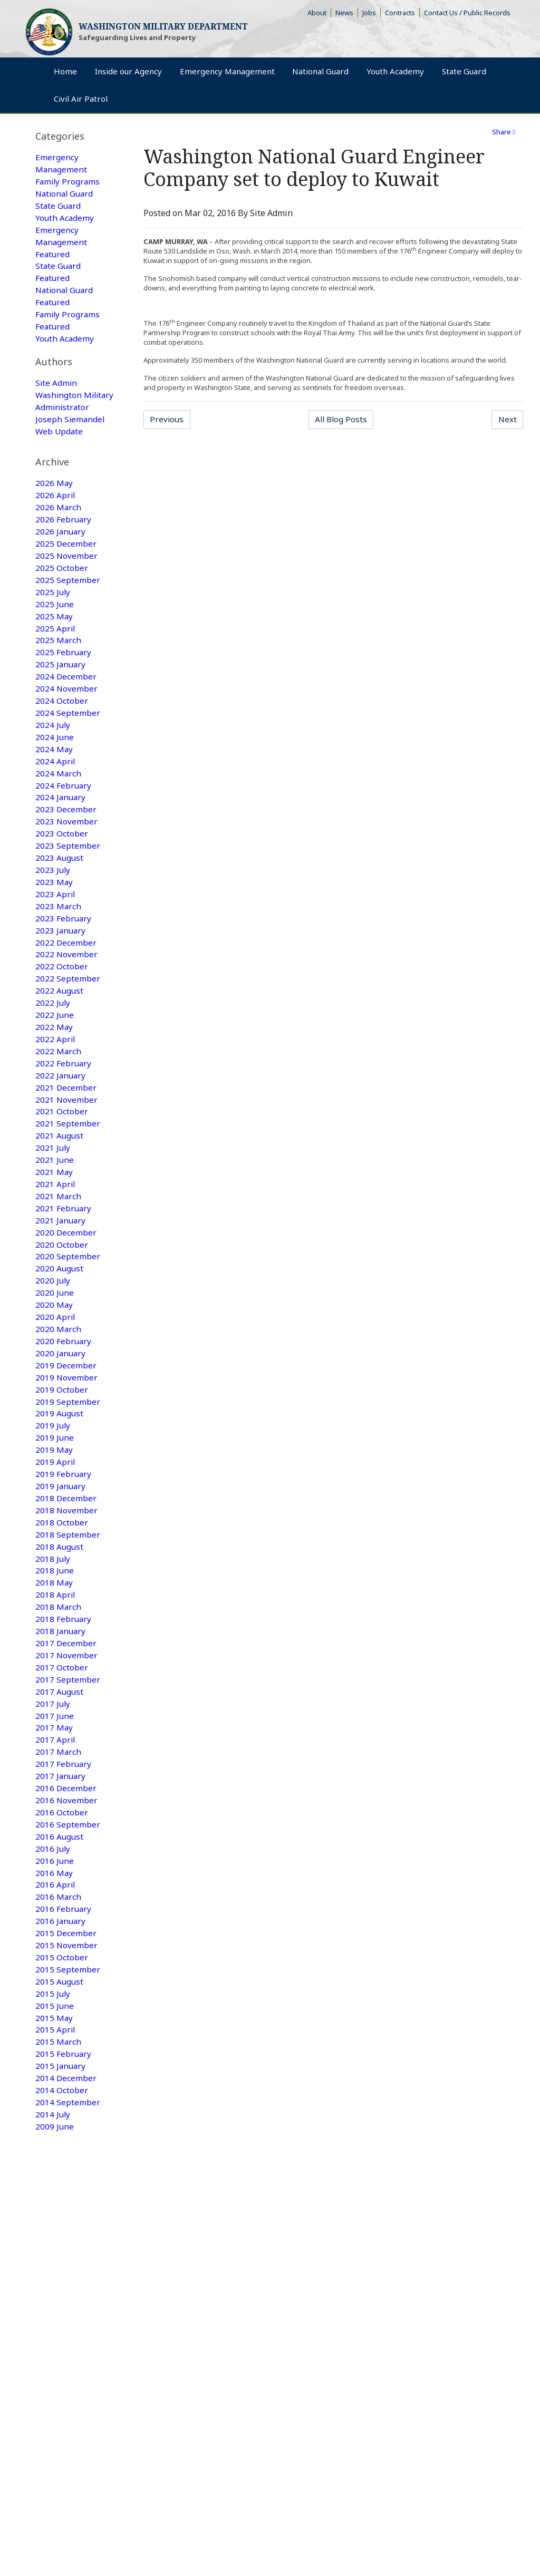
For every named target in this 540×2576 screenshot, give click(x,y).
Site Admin (56, 403)
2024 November (66, 724)
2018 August (59, 1622)
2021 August (59, 1192)
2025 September (67, 610)
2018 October (61, 1596)
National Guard (66, 195)
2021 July (53, 1204)
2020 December (66, 1293)
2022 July (53, 1052)
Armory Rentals (285, 2315)
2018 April (55, 1672)
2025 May (54, 648)
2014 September (67, 2204)
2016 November (66, 1887)
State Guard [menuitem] (81, 106)
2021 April (55, 1242)
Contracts (402, 13)
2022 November (66, 1002)
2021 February (63, 1268)
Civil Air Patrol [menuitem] (461, 106)
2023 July (53, 913)
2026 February (63, 546)
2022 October (61, 1014)
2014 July (53, 2216)
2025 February (63, 686)
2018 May (54, 1660)
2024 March (58, 812)
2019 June (54, 1508)
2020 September (67, 1318)
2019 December (66, 1432)
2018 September (67, 1609)
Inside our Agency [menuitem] (146, 77)
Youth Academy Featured (65, 354)
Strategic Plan (231, 2315)
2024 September (67, 749)
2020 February (63, 1407)
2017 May (54, 1811)
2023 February (63, 964)
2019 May (54, 1521)
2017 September (67, 1761)
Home (37, 2285)
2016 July (53, 1938)
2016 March (58, 1989)
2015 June (54, 2102)
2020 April (55, 1381)
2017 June (54, 1799)
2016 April (55, 1976)
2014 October (61, 2191)
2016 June (54, 1951)
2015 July (53, 2090)
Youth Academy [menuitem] (460, 77)
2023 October (61, 875)
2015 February (63, 2153)
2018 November (66, 1584)
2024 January (61, 837)
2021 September (67, 1179)
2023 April (55, 939)
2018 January (61, 1710)
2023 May (54, 926)
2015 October (61, 2052)
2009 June (54, 2229)
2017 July (53, 1786)
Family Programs (68, 183)
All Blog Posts (344, 420)
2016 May (54, 1963)
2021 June (54, 1217)
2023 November (66, 863)
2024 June (54, 774)
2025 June (54, 635)
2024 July (53, 761)
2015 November (66, 2039)
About (319, 13)
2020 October (61, 1305)
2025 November (66, 584)
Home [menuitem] (69, 77)
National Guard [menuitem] (369, 77)
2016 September (67, 1913)
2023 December (66, 850)
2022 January (61, 1128)
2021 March (58, 1255)
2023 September (67, 888)
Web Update (59, 466)
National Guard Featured (66, 303)
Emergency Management (61, 164)
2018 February (63, 1698)
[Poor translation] (38, 2418)
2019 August (59, 1483)
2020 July (53, 1343)
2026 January (61, 559)
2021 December (66, 1141)
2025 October (61, 597)
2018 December (66, 1571)
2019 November (66, 1445)
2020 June (54, 1356)
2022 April (55, 1090)
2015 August (59, 2077)
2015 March (58, 2140)
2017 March (58, 1837)
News (346, 13)
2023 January (61, 977)
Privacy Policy (136, 2315)
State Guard (58, 208)
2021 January (61, 1280)
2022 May (54, 1078)
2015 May (54, 2115)
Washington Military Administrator (63, 428)
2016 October (61, 1900)
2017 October (61, 1748)
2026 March (58, 534)
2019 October (61, 1457)
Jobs (371, 13)
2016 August (59, 1925)
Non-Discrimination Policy (71, 2328)
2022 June (54, 1065)
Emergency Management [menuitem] (261, 77)
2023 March (58, 951)
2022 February (63, 1116)
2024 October (61, 736)
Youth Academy (65, 221)
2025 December (66, 572)
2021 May (54, 1230)
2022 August (59, 1040)
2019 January (61, 1558)
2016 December (66, 1875)
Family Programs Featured (68, 328)
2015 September (67, 2064)
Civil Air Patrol (325, 2285)
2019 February (63, 1546)
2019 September (67, 1470)
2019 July (53, 1495)
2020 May (54, 1369)
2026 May (54, 508)
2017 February (63, 1849)
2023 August (59, 901)
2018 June (54, 1647)
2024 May (54, 787)
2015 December (66, 2027)
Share (503, 132)
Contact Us (183, 2315)
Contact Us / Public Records (469, 13)
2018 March (58, 1685)
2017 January (61, 1862)
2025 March (58, 673)
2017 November (66, 1736)
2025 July (53, 622)
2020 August (59, 1331)
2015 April (55, 2128)
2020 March (58, 1394)
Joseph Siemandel (70, 453)
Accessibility (413, 2315)
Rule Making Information (66, 2315)
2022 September (67, 1027)
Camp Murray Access (351, 2315)
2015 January (61, 2166)
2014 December (66, 2178)
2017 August (59, 1774)
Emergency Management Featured (61, 246)
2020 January (61, 1419)
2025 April (55, 660)
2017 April (55, 1824)
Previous (171, 420)
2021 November (66, 1154)
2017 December (66, 1723)
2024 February (63, 825)
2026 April (55, 521)
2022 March (58, 1103)
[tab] (74, 136)
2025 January (61, 698)
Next (510, 420)
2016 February (63, 2001)
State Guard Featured (58, 278)
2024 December (66, 711)
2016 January (61, 2014)
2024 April (55, 799)
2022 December (66, 989)
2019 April (55, 1533)
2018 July (53, 1634)
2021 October (61, 1166)
